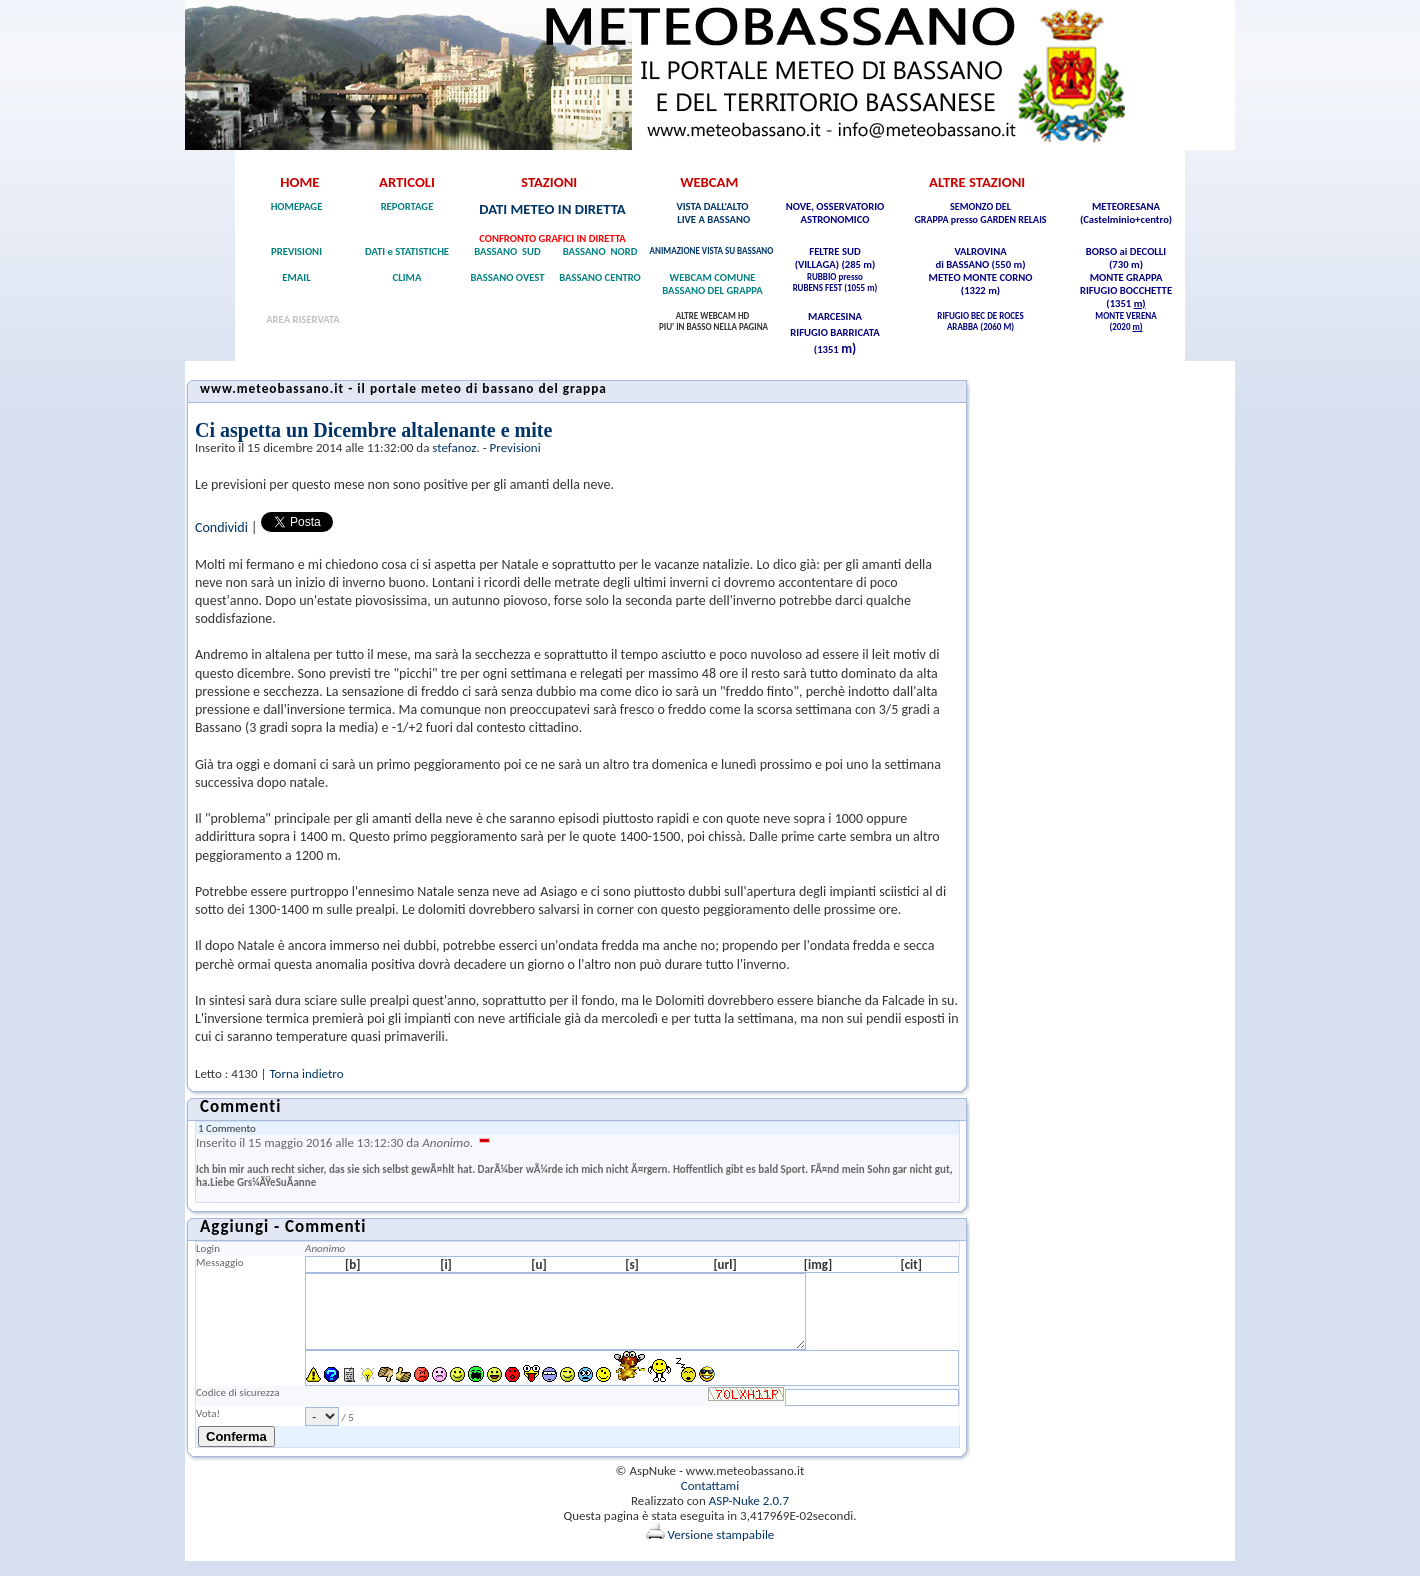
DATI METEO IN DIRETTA (552, 209)
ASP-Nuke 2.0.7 (749, 1515)
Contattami (710, 1500)
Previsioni (515, 447)
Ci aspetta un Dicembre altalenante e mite (373, 430)
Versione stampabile (710, 1549)
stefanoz (454, 447)
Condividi (221, 527)
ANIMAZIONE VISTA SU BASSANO (713, 250)
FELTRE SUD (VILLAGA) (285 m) (835, 258)
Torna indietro (306, 1073)
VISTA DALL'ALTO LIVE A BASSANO (712, 213)
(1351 (1119, 303)
